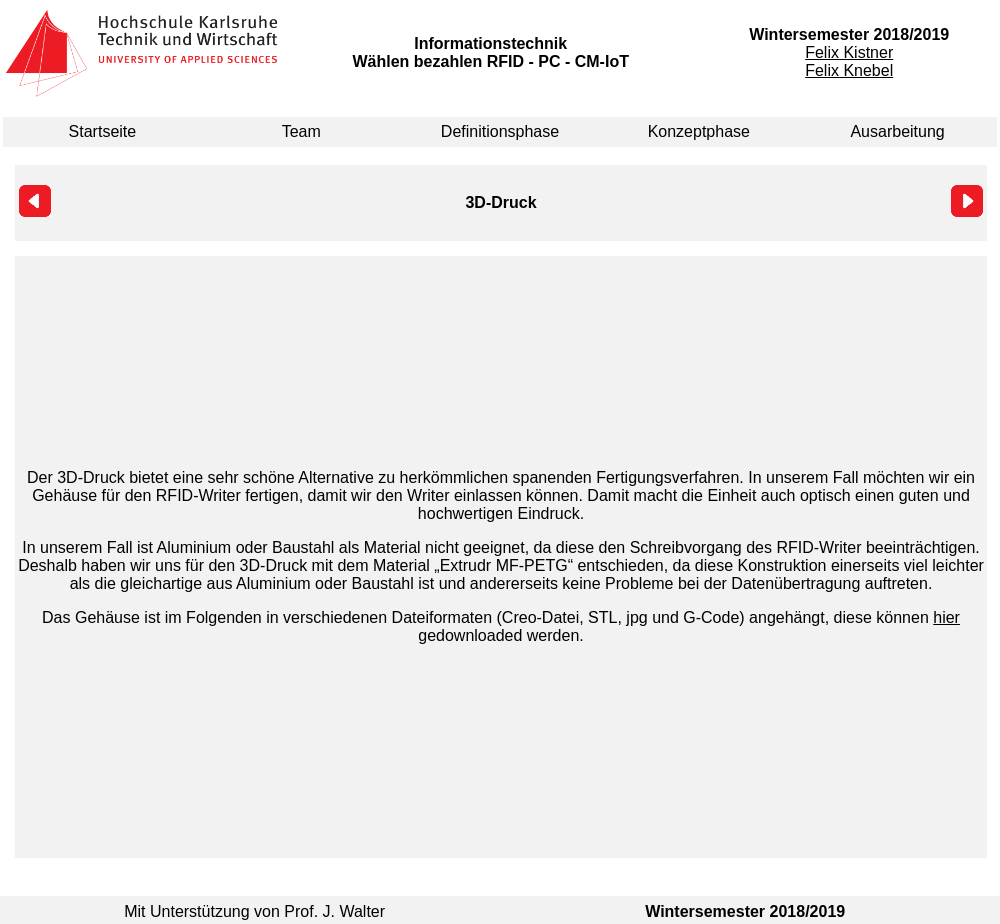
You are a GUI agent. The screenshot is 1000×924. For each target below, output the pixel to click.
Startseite (103, 131)
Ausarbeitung (897, 131)
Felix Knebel (849, 70)
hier (946, 617)
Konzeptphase (699, 131)
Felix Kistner (849, 52)
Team (301, 131)
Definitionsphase (500, 131)
